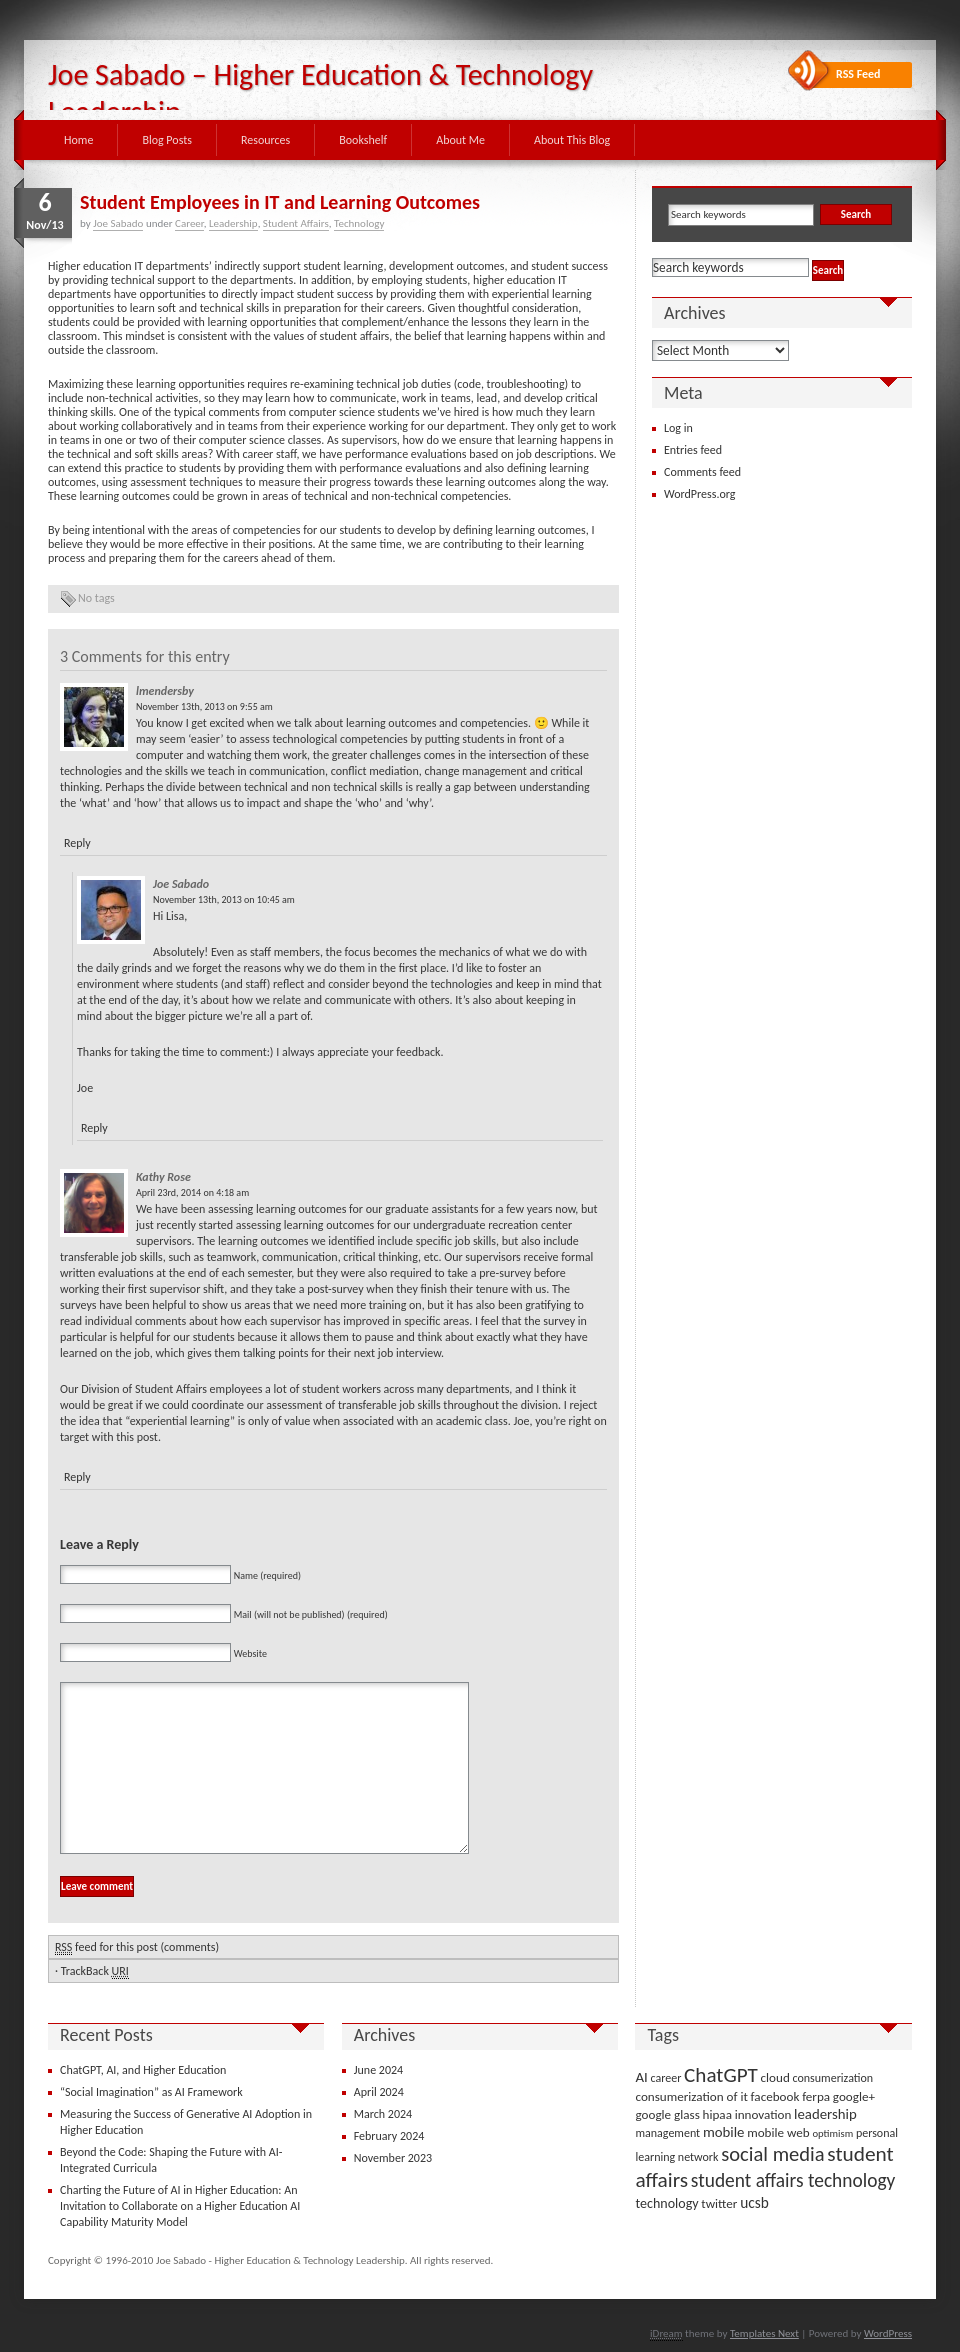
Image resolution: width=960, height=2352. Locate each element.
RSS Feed (858, 74)
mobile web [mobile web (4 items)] (778, 2132)
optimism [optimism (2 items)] (832, 2133)
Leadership (233, 223)
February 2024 (389, 2136)
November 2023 (393, 2158)
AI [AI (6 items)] (641, 2077)
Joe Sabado (118, 223)
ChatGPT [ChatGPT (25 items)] (721, 2075)
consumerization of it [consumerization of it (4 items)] (691, 2096)
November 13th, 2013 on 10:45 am (224, 899)
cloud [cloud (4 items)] (775, 2077)
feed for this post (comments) (137, 1947)
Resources (265, 140)
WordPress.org (699, 494)
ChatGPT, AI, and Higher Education (143, 2070)
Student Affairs (296, 223)
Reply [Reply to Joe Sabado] (94, 1128)
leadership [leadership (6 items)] (825, 2114)
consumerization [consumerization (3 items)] (833, 2078)
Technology (359, 223)
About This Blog (572, 140)
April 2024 (379, 2092)
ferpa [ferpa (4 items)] (816, 2096)
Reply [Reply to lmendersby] (77, 843)
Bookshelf (363, 140)
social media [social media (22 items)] (772, 2154)
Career (189, 223)
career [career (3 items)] (666, 2078)
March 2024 (383, 2114)
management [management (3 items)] (667, 2133)
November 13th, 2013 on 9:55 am (204, 706)
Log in (678, 428)
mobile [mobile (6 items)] (724, 2132)
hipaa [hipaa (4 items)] (717, 2114)
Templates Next (764, 2333)
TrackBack (95, 1971)
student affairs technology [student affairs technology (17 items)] (793, 2180)
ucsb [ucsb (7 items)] (754, 2202)
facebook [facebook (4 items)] (775, 2096)
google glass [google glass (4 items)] (667, 2114)
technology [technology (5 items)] (666, 2203)
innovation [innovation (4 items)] (763, 2114)
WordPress (888, 2333)
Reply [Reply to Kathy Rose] (77, 1477)
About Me (460, 140)
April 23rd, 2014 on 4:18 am (192, 1192)
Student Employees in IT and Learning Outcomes (280, 202)
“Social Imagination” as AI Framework (151, 2092)
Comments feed (702, 472)
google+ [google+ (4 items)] (854, 2096)
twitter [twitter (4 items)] (719, 2203)
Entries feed (693, 450)
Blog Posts (167, 140)
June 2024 (378, 2070)
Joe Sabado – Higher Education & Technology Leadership (320, 93)
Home (78, 140)
